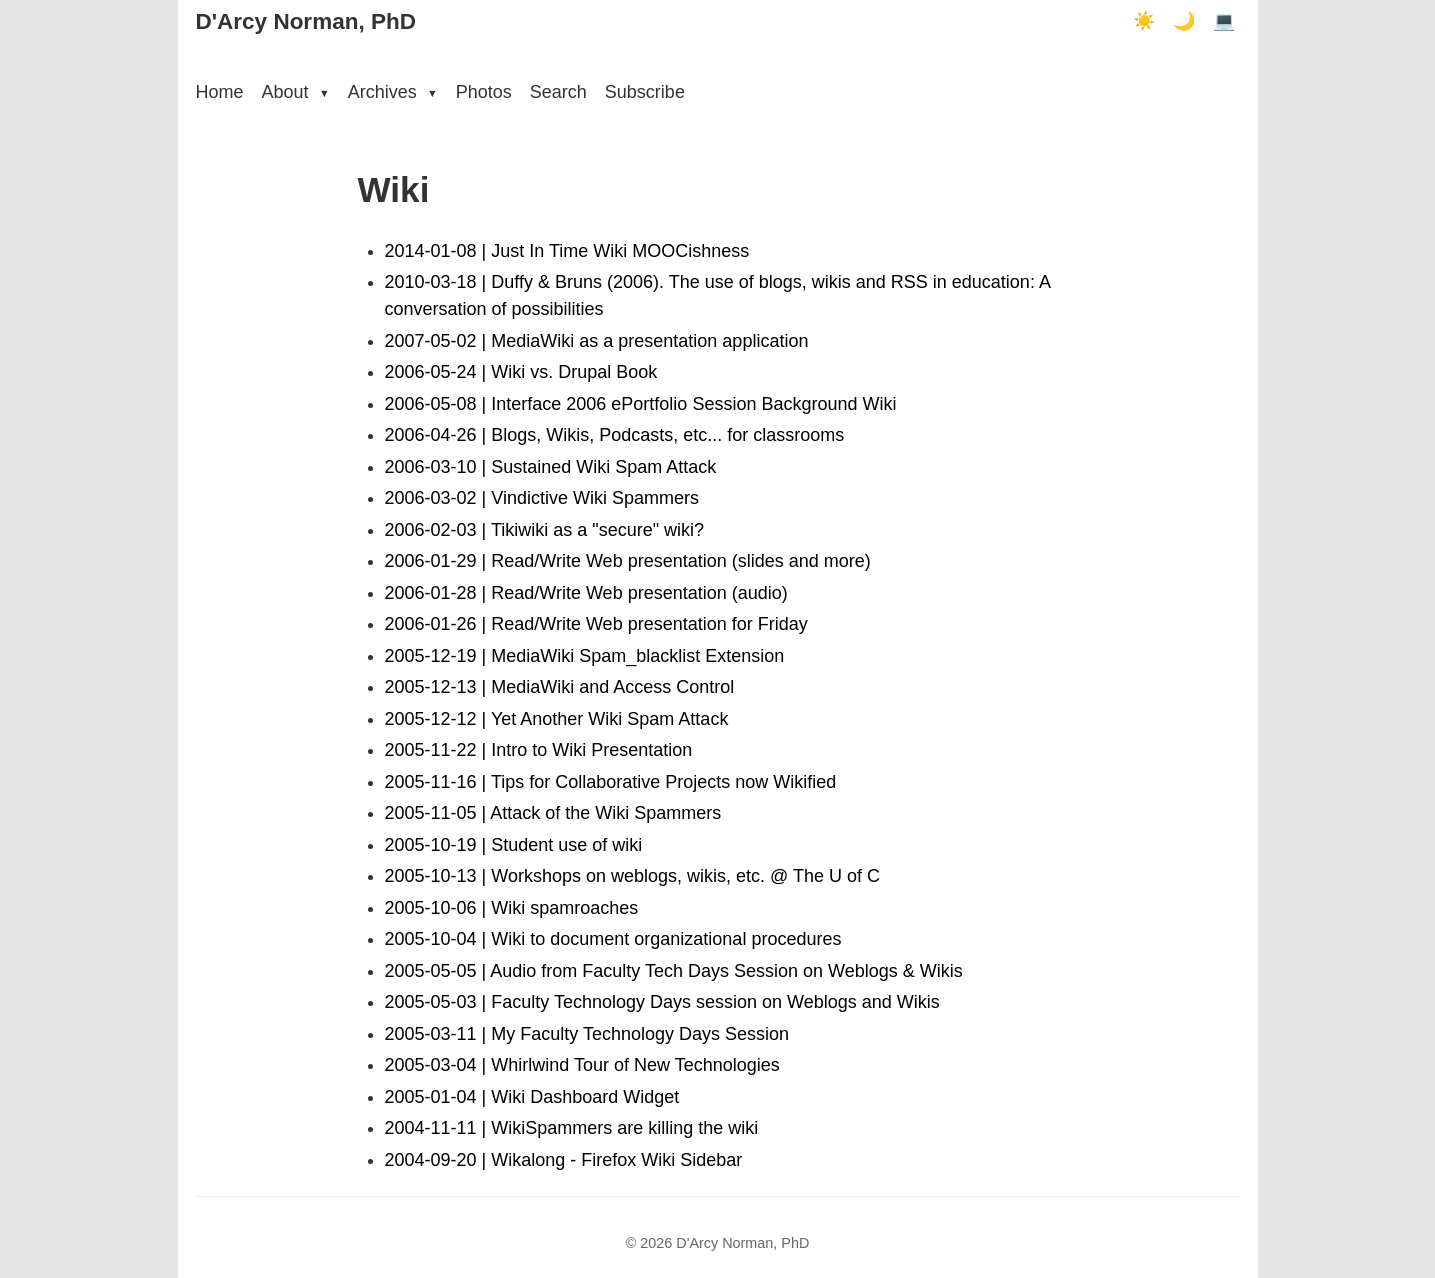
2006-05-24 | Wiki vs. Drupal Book (521, 372)
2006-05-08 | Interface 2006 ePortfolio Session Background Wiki (641, 404)
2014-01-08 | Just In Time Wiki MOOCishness (567, 251)
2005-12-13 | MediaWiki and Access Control (560, 687)
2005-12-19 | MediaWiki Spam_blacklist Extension (585, 656)
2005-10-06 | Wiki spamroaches (512, 908)
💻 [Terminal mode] (1224, 21)
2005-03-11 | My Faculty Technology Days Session (587, 1034)
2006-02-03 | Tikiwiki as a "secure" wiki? (545, 530)
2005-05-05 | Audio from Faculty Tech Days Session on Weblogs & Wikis (674, 971)
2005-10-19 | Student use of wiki (514, 845)
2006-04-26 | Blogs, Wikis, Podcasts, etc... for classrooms (615, 435)
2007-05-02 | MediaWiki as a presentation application (597, 341)
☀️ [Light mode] (1144, 21)
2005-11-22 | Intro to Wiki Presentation (539, 750)
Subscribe (645, 92)
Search (558, 92)
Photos (484, 92)
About (296, 92)
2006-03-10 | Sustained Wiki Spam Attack (551, 467)
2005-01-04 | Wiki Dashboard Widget (532, 1097)
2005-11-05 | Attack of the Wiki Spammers (553, 813)
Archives (393, 92)
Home (220, 92)
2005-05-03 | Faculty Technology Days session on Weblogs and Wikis (662, 1002)
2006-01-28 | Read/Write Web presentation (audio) (586, 593)
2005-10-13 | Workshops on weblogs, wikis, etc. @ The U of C (633, 876)
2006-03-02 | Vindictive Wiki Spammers (542, 498)
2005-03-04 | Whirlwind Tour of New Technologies (582, 1065)
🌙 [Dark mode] (1184, 21)
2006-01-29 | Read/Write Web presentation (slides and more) (628, 561)
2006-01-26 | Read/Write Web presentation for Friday (596, 624)
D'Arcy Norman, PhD (306, 21)
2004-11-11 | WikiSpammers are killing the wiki (572, 1128)
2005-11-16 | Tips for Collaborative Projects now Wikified (611, 782)
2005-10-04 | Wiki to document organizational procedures (613, 939)
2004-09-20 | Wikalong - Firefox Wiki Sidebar (564, 1160)
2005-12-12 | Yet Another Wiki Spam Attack (557, 719)
